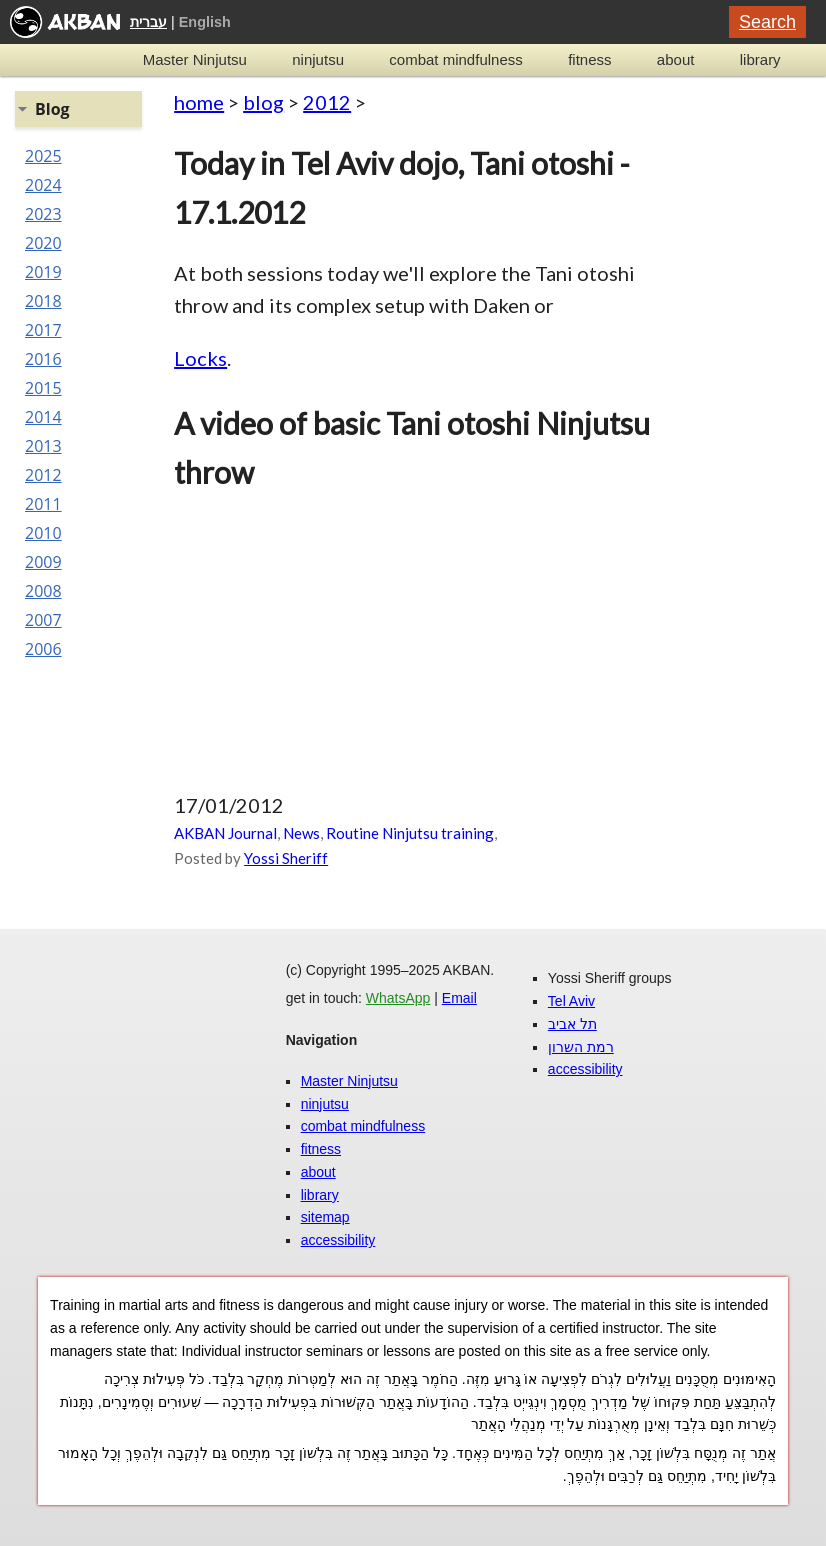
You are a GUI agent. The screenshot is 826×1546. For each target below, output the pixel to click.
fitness (589, 59)
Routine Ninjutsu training (410, 833)
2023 (43, 214)
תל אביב (572, 1024)
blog (263, 102)
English (205, 22)
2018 (43, 301)
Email (459, 998)
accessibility (338, 1240)
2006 (43, 649)
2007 (43, 620)
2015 (43, 388)
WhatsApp (398, 998)
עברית (148, 22)
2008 (43, 591)
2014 (43, 417)
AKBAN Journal (225, 833)
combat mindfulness (455, 59)
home (199, 102)
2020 (43, 243)
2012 (327, 102)
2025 (43, 156)
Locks (200, 358)
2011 (43, 504)
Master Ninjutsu (195, 59)
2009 (43, 562)
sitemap (325, 1217)
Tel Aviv (571, 1001)
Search (767, 22)
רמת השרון (581, 1047)
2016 (43, 359)
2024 (43, 185)
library (760, 59)
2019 (43, 272)
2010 (43, 533)
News (301, 833)
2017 (43, 330)
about (676, 59)
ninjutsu (318, 59)
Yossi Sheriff (286, 858)
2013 (43, 446)
